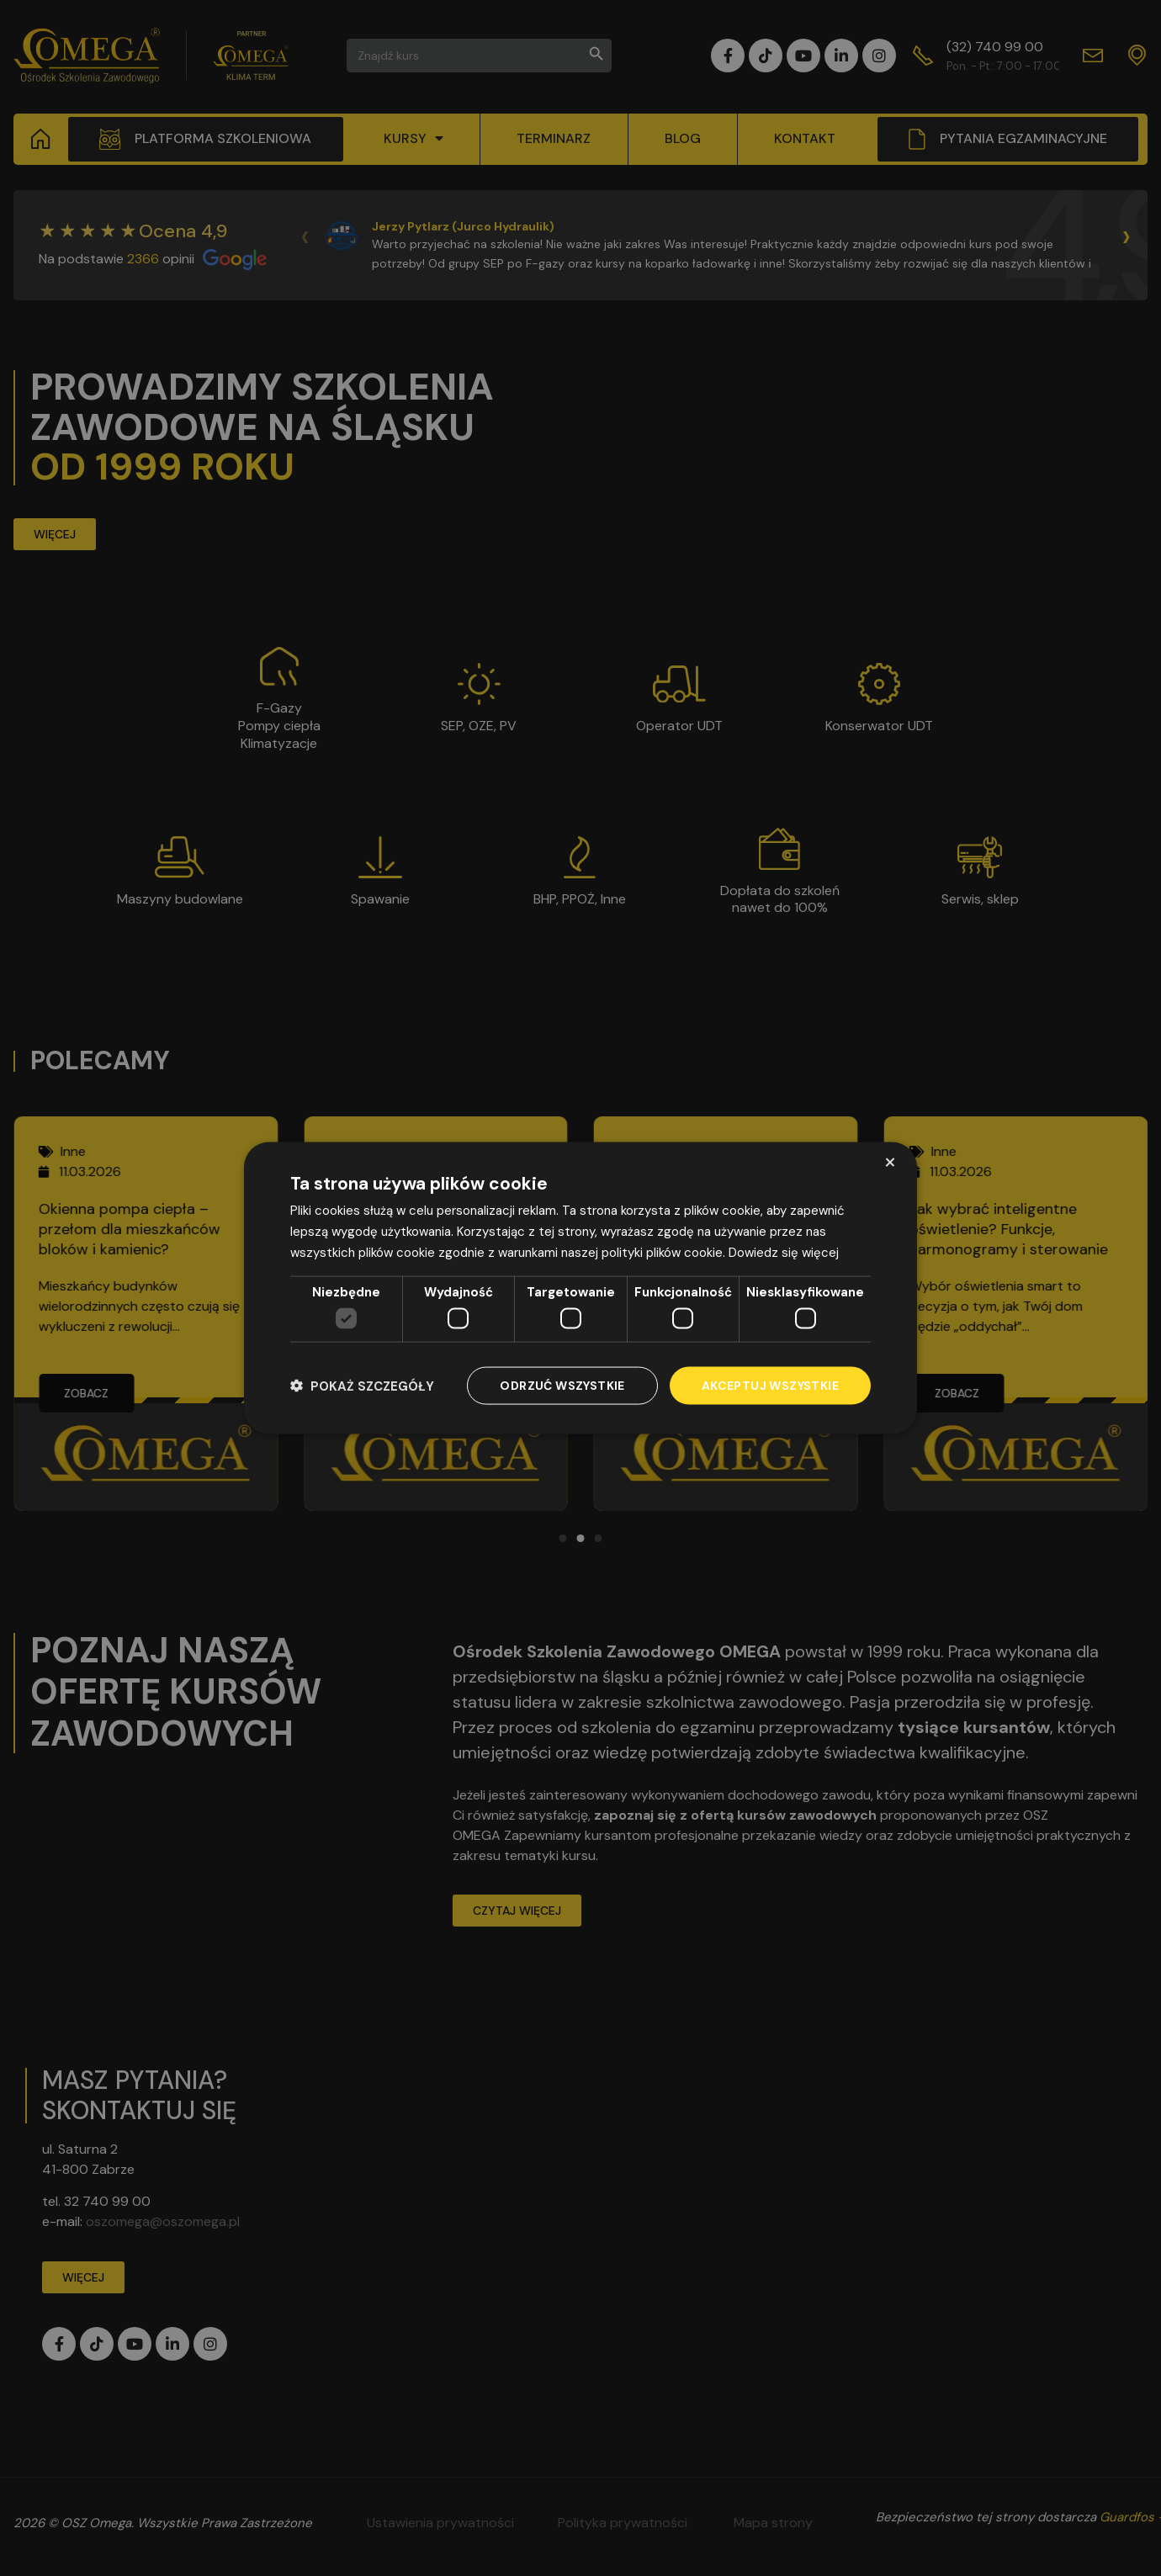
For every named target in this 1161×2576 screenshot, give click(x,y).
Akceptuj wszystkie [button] (770, 1385)
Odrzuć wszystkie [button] (562, 1385)
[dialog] (580, 1288)
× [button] (889, 1162)
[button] (362, 1386)
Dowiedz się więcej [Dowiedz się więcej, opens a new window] (784, 1251)
